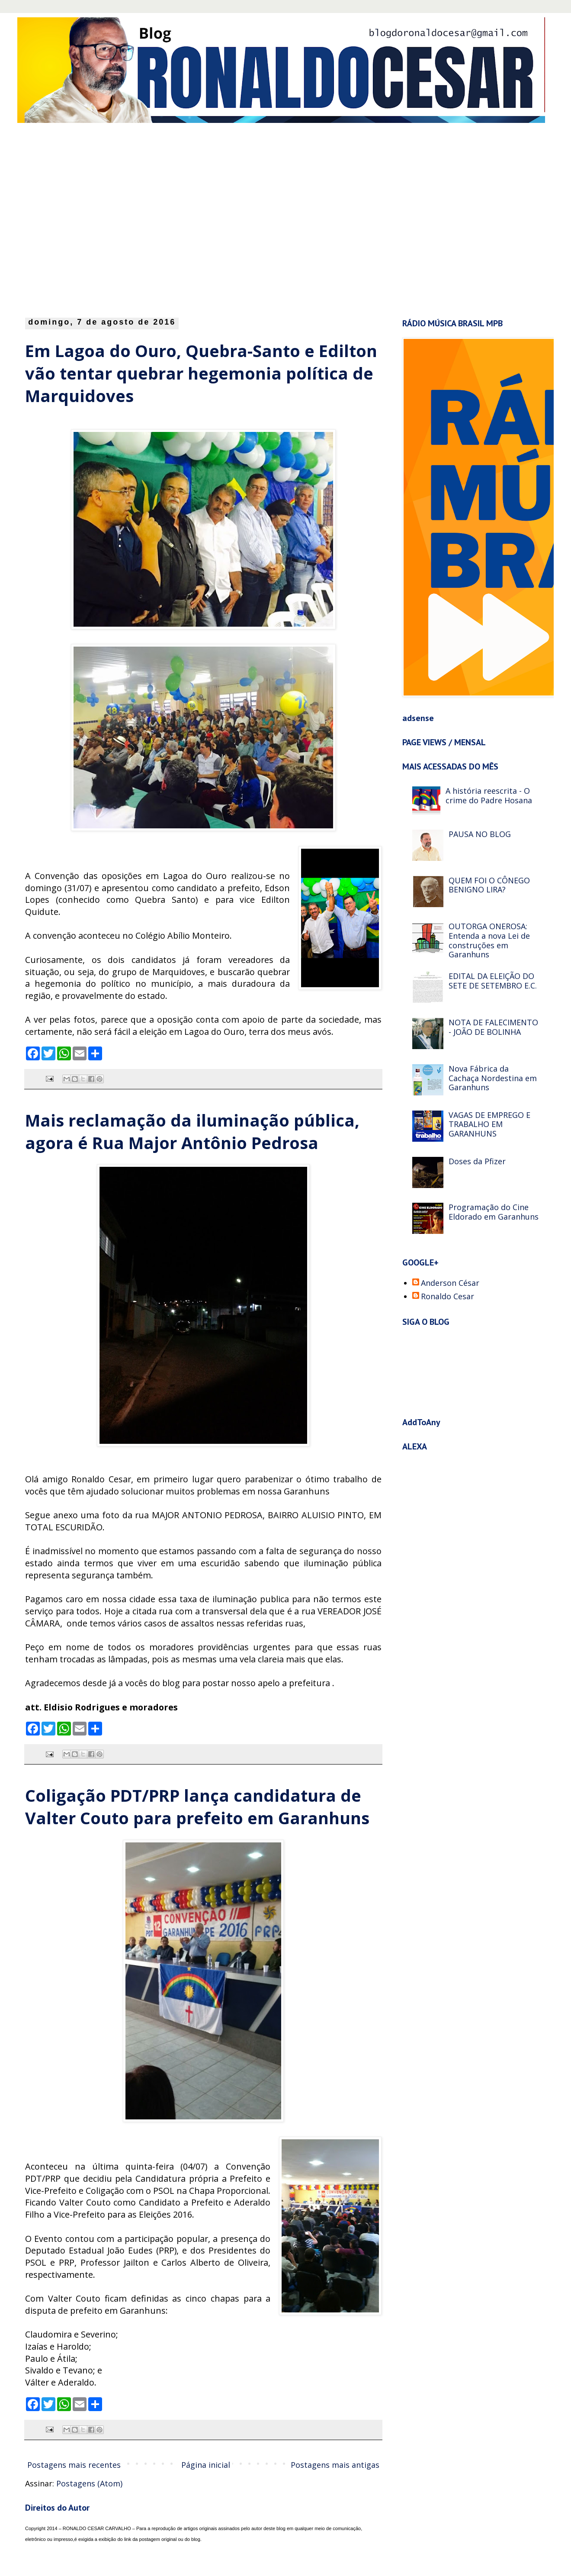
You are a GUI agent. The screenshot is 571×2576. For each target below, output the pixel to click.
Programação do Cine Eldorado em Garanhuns (494, 1212)
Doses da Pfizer (477, 1161)
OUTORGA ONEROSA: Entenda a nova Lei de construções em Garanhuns (489, 940)
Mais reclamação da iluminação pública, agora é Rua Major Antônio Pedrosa (192, 1131)
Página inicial (205, 2465)
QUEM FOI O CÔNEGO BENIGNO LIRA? (489, 885)
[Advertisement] (82, 218)
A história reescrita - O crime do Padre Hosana (489, 795)
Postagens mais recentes (74, 2465)
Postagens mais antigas (335, 2465)
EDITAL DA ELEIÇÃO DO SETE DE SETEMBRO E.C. (493, 981)
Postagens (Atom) (89, 2483)
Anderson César (450, 1283)
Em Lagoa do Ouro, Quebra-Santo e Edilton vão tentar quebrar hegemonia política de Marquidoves (201, 373)
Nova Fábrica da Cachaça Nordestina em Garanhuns (493, 1077)
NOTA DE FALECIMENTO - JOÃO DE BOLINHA (493, 1027)
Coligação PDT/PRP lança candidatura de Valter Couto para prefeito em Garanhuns (197, 1806)
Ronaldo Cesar (447, 1296)
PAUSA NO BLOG (480, 834)
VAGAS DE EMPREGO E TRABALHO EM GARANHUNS (489, 1124)
